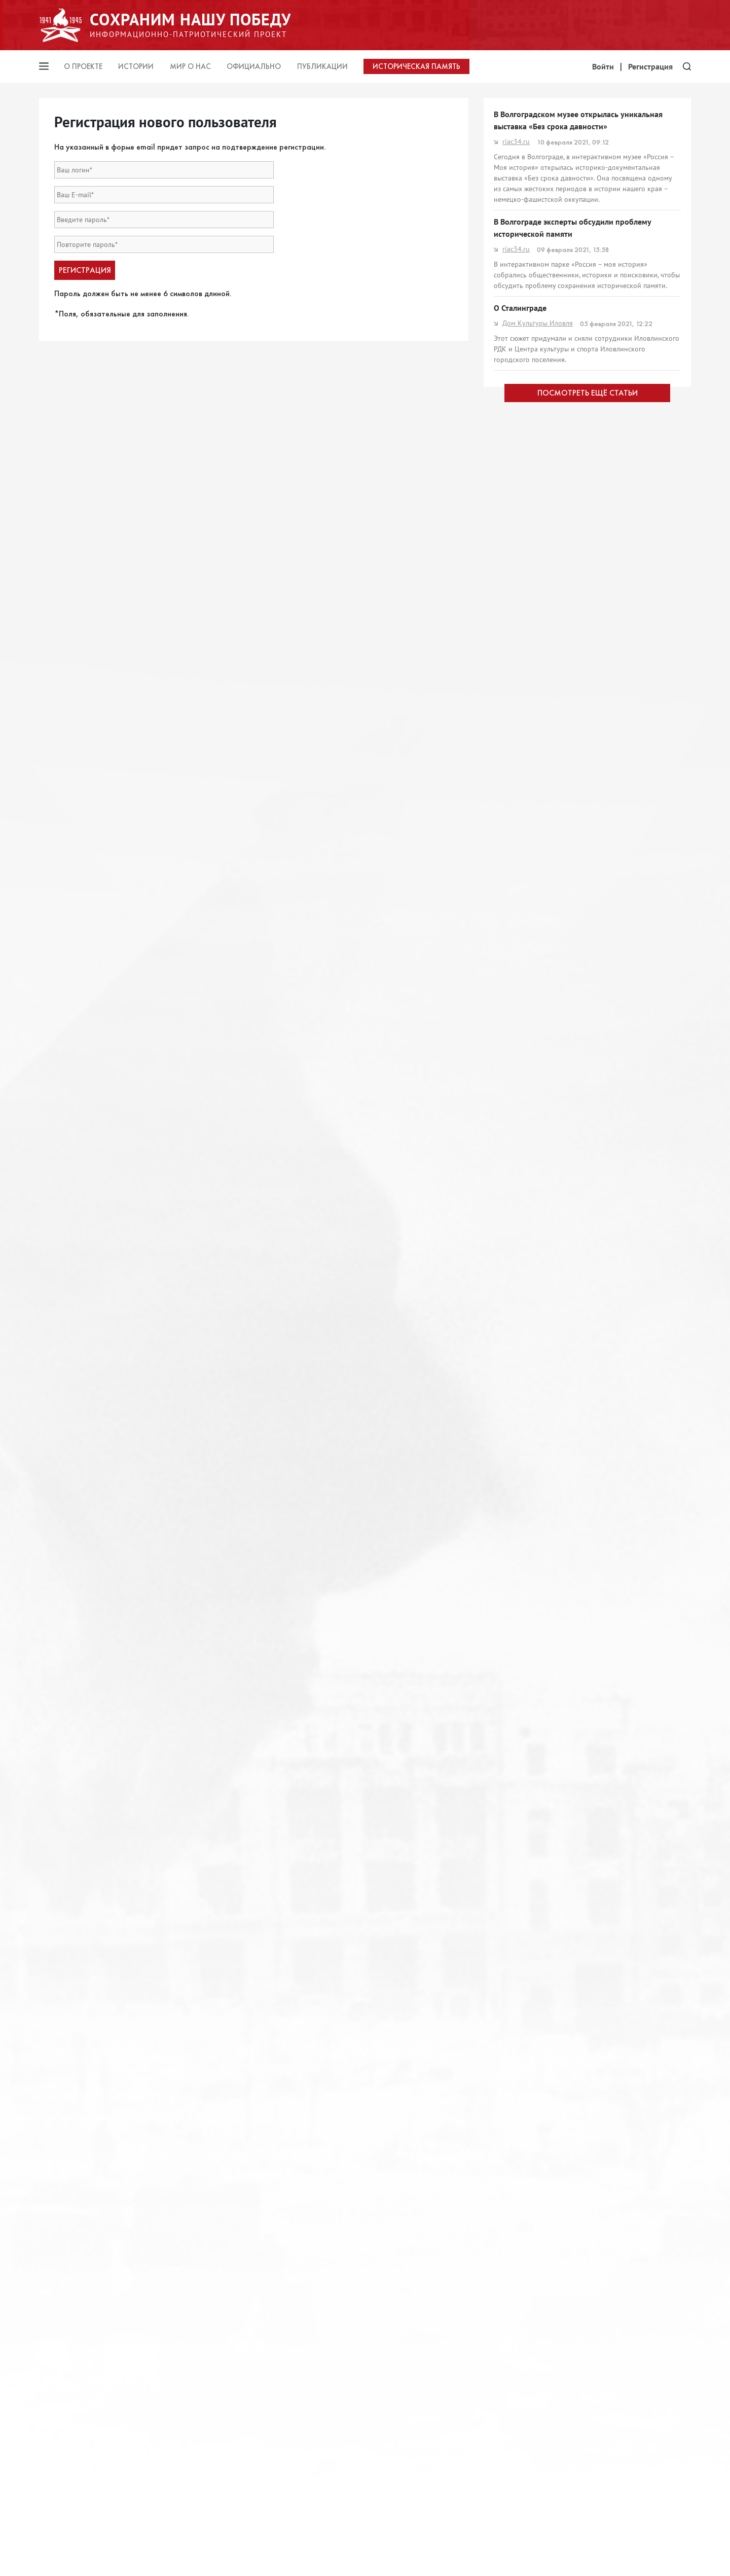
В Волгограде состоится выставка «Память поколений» (570, 967)
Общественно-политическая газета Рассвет (566, 2174)
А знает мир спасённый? (537, 1528)
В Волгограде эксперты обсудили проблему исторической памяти (572, 228)
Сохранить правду (527, 1454)
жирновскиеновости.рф (536, 1543)
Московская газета (527, 1973)
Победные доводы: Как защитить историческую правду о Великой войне (581, 688)
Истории (136, 66)
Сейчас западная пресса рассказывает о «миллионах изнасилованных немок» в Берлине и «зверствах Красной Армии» (584, 1883)
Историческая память (416, 66)
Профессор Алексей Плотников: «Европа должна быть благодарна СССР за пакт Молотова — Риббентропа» (581, 1945)
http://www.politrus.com (535, 891)
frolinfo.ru (513, 1469)
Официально (254, 66)
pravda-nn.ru (518, 709)
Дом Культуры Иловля (533, 323)
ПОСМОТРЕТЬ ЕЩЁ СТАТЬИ (587, 2347)
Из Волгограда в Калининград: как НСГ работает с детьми (583, 1096)
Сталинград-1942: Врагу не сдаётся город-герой (580, 2074)
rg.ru (505, 1212)
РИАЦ (507, 2089)
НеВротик (513, 1790)
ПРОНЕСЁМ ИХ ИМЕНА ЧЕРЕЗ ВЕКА (556, 2159)
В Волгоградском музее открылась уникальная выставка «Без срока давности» (578, 120)
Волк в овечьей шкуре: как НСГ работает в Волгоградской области (569, 388)
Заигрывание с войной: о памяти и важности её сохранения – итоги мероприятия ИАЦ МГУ (580, 580)
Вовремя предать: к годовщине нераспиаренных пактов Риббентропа (582, 1769)
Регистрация (650, 66)
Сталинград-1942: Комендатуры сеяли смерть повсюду (577, 1619)
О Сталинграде (520, 308)
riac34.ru (512, 141)
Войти (603, 66)
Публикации (322, 66)
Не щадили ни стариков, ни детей (554, 1197)
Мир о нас (190, 66)
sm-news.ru (515, 409)
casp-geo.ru (516, 601)
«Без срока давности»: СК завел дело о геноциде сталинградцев (582, 1363)
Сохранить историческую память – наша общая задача (580, 1277)
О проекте (83, 66)
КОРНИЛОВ (516, 1910)
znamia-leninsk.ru (525, 1298)
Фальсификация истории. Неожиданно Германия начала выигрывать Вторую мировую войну (582, 870)
